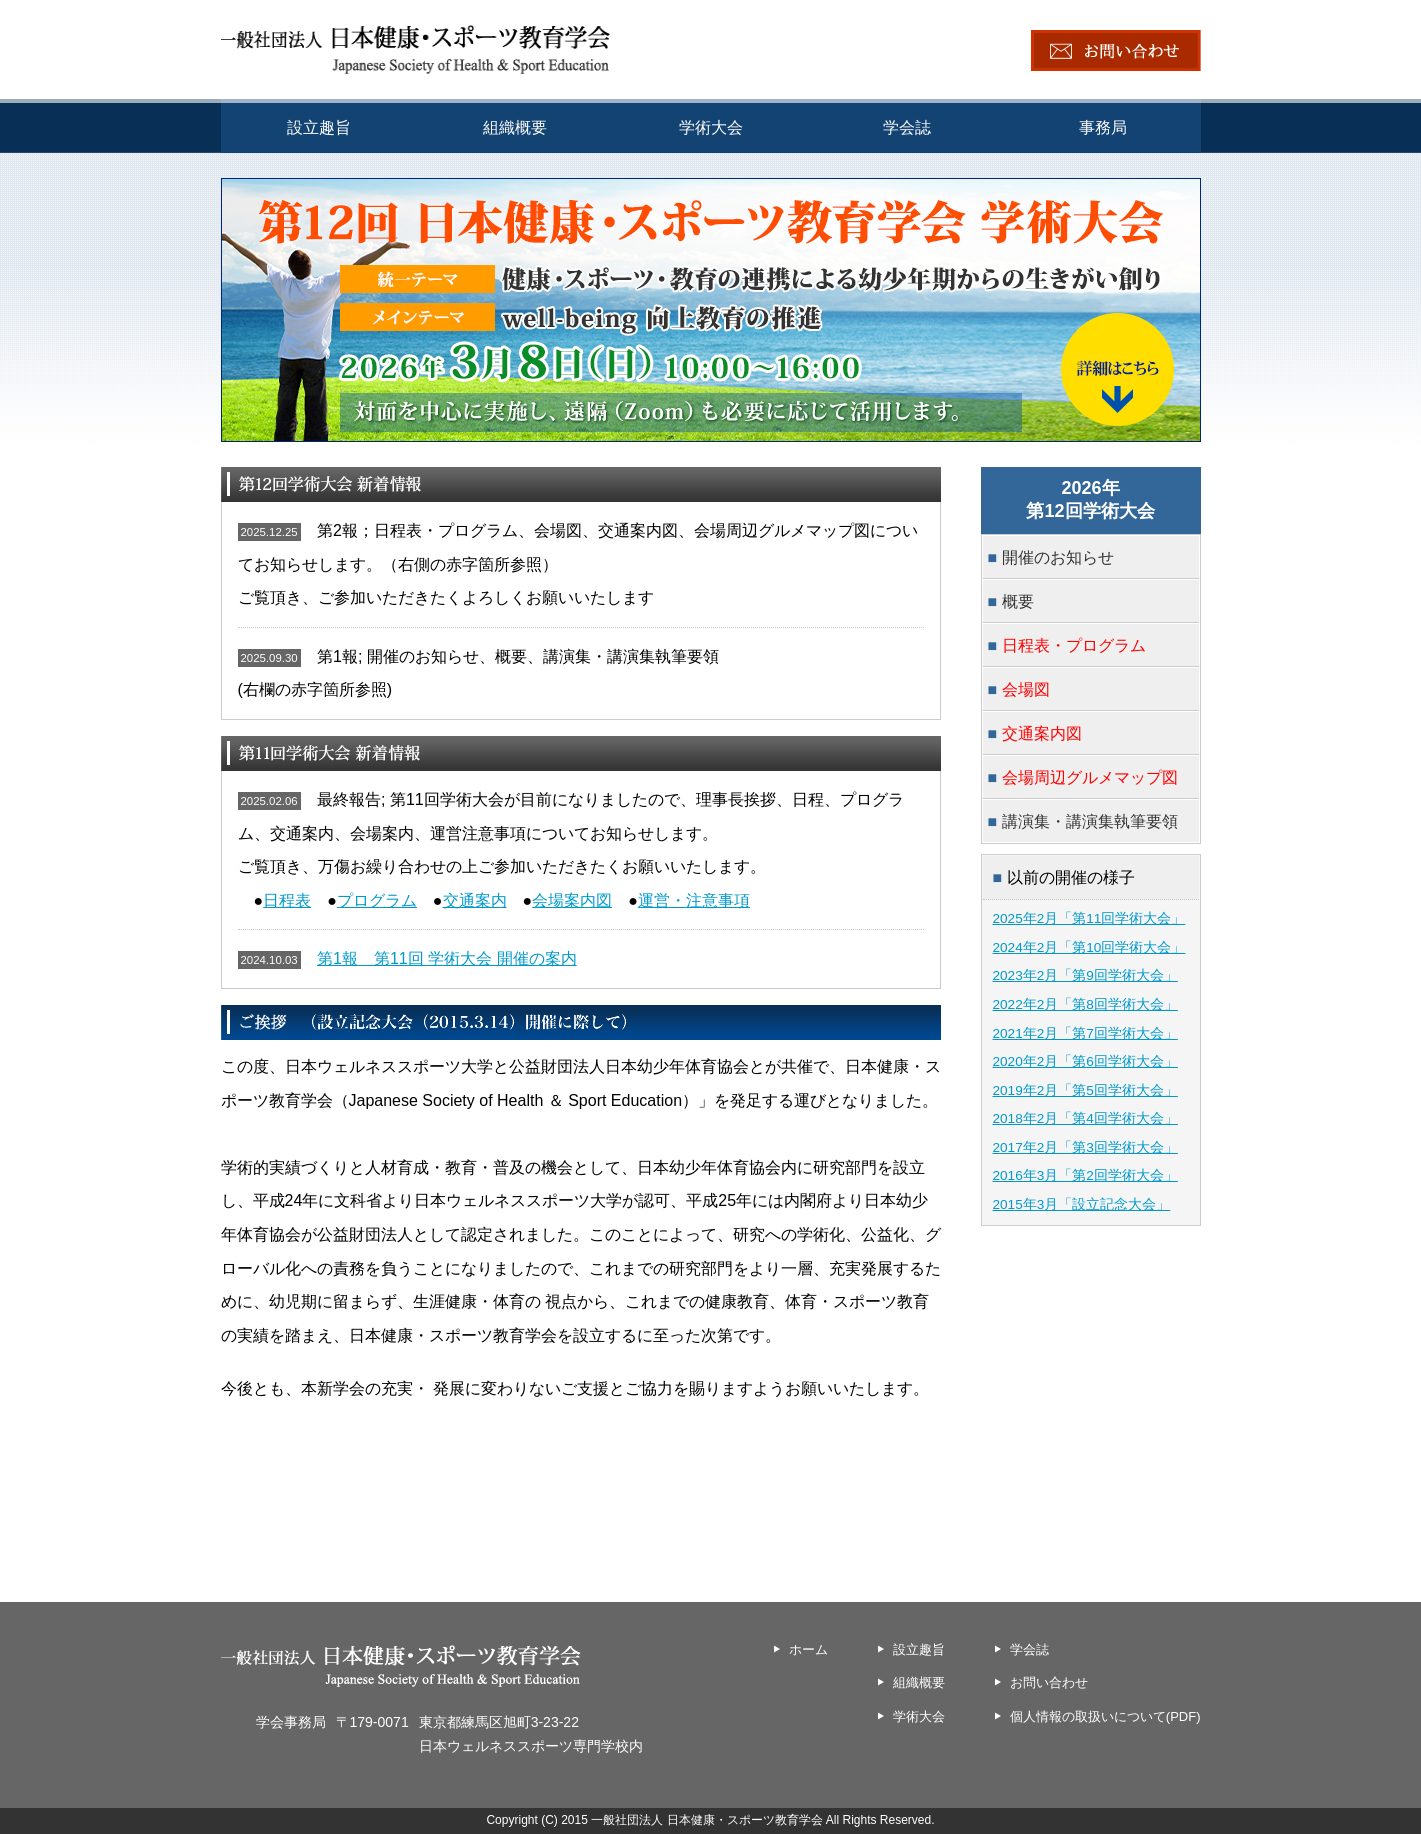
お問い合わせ (1049, 1682)
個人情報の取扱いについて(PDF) (1105, 1716)
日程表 (287, 900)
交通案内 (475, 900)
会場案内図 (572, 900)
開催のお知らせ (1058, 557)
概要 (1018, 601)
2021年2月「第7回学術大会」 (1085, 1033)
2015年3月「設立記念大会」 (1082, 1204)
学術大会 (711, 127)
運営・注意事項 (694, 900)
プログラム (377, 900)
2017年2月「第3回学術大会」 (1085, 1147)
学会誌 (907, 127)
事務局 (1103, 127)
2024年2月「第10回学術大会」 (1089, 947)
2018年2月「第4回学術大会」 (1085, 1118)
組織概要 (515, 127)
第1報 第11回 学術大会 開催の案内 (447, 958)
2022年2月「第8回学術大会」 (1085, 1004)
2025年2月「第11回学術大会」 (1089, 918)
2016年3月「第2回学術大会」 (1085, 1175)
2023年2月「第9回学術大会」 (1085, 975)
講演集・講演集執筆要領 (1090, 821)
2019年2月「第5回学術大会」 (1085, 1090)
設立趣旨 (319, 127)
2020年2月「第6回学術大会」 (1085, 1061)
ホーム (808, 1649)
